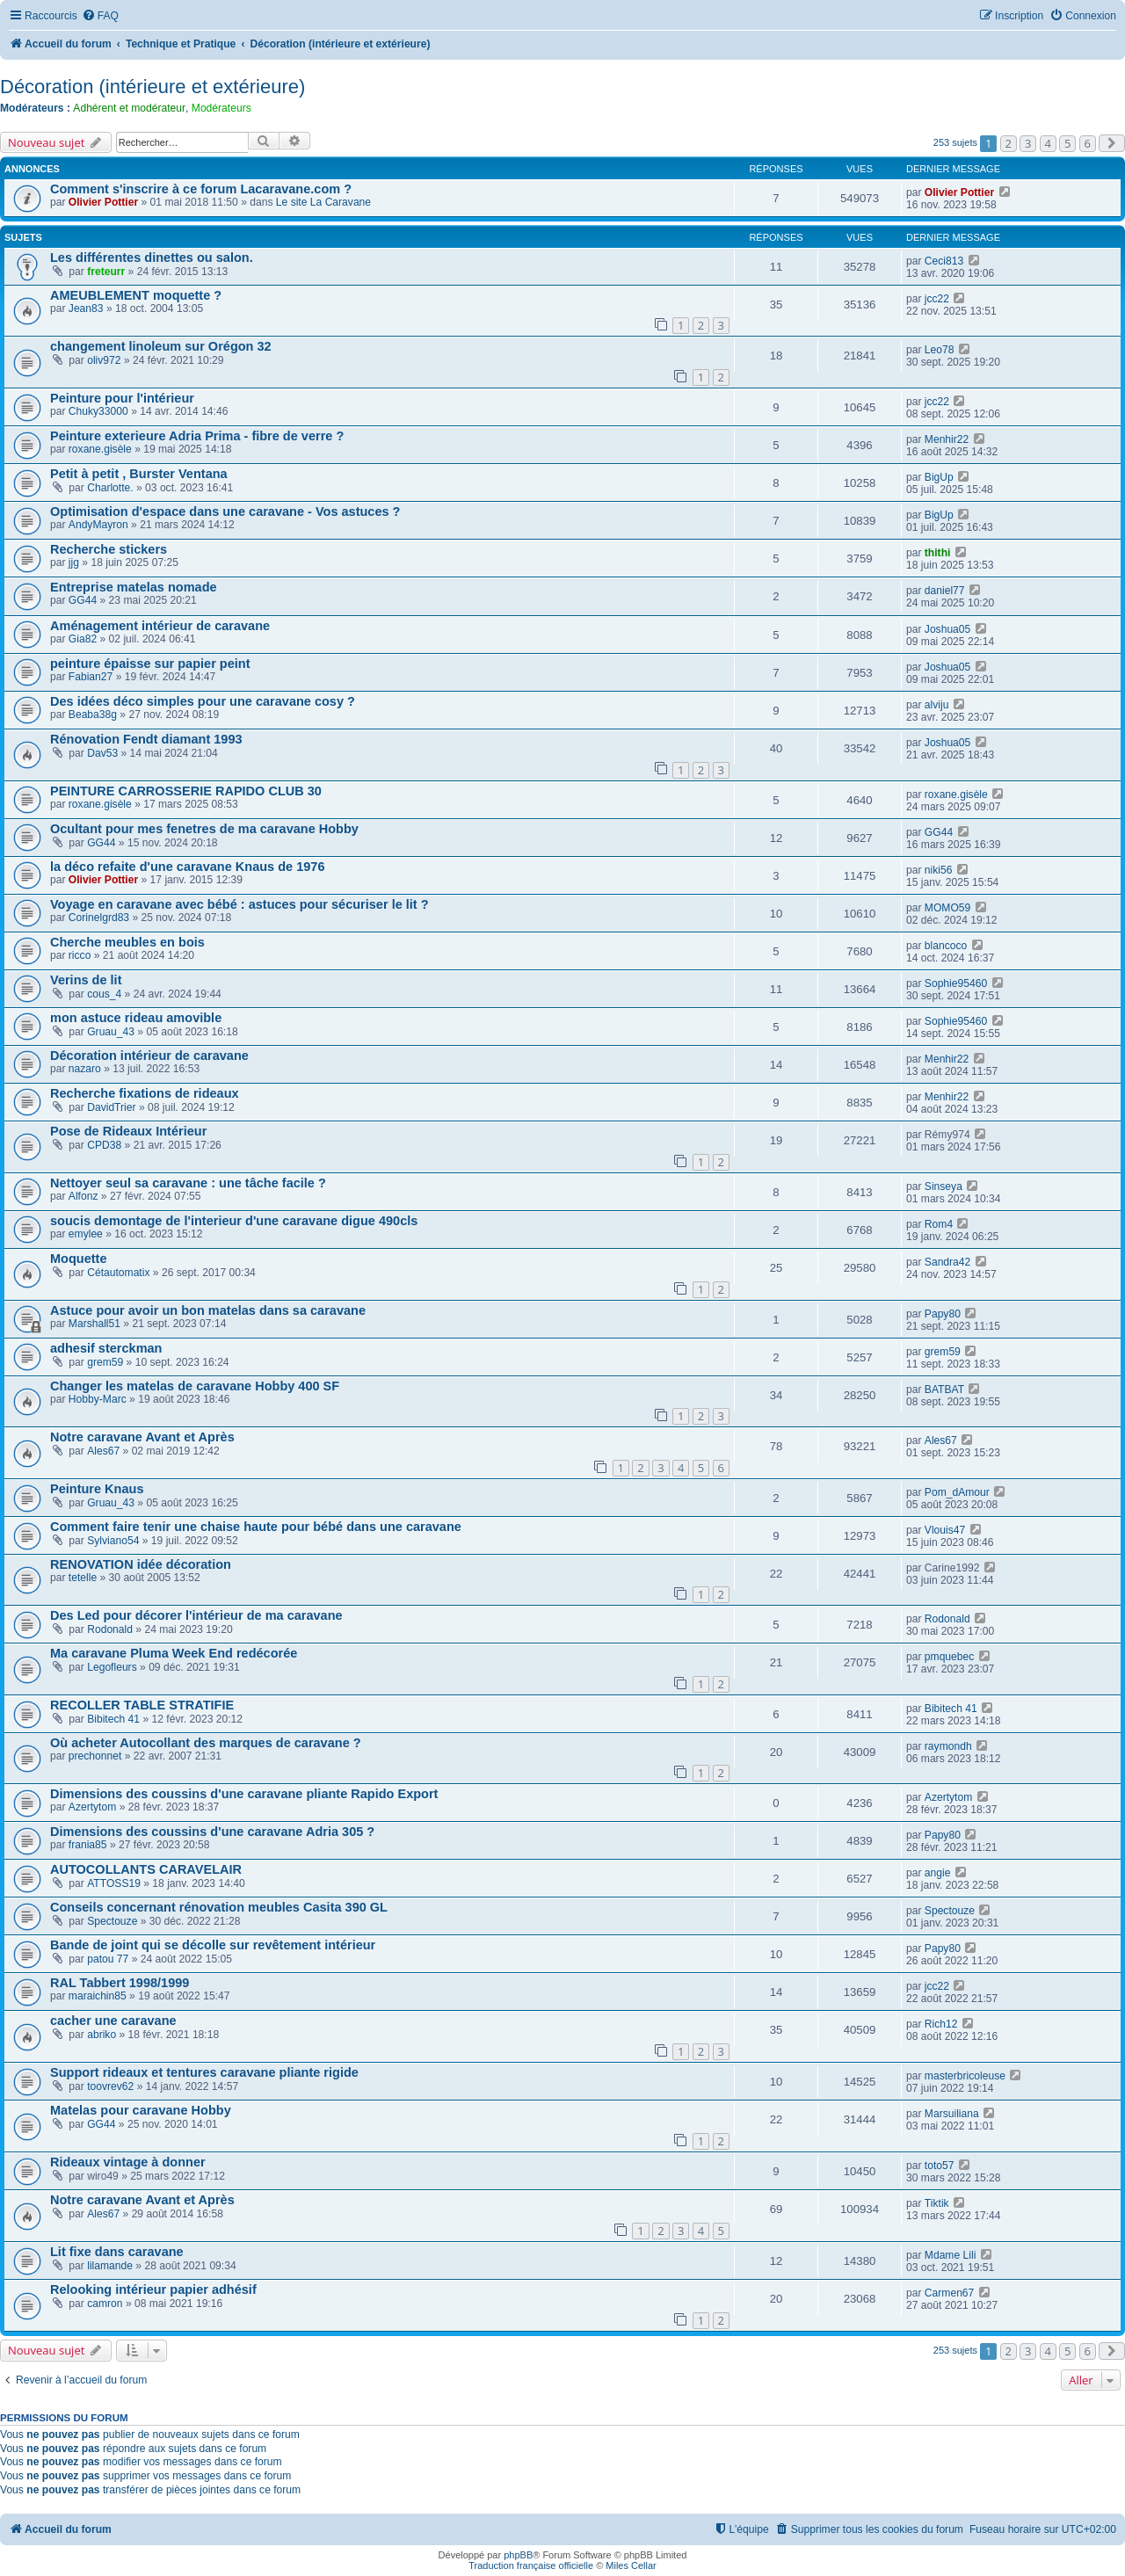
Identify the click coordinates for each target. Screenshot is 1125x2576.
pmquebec (949, 1657)
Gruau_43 (110, 1032)
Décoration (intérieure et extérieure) (152, 87)
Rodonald (110, 1629)
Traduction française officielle (530, 2565)
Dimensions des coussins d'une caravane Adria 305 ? (212, 1832)
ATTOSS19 (114, 1883)
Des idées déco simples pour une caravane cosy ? (202, 701)
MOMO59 (947, 908)
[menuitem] (100, 16)
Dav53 (102, 753)
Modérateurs (221, 108)
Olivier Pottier (103, 202)
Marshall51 (94, 1323)
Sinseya (943, 1186)
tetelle (83, 1577)
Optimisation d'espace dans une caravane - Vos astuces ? (225, 511)
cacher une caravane (113, 2021)
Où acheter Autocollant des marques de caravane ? (205, 1743)
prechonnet (95, 1756)
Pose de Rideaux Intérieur (128, 1131)
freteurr (106, 271)
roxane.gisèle (100, 449)
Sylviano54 (113, 1541)
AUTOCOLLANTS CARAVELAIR (146, 1869)
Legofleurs (111, 1667)
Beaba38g (93, 714)
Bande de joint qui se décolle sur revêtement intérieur (212, 1945)
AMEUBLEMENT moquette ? (135, 295)
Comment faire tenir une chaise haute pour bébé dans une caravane (255, 1527)
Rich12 (941, 2024)
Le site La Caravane (323, 202)
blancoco (946, 946)
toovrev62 (110, 2086)
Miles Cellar (631, 2565)
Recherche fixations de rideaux (144, 1093)
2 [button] (1008, 143)
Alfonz (83, 1196)
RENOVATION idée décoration (140, 1564)
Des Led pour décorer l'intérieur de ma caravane (196, 1615)
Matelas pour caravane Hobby (140, 2110)
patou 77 (107, 1959)
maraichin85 (98, 1996)
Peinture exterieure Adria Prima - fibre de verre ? (197, 436)
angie (938, 1873)
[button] (1112, 143)
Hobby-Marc (98, 1399)
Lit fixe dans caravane (117, 2252)
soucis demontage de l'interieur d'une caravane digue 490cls (233, 1221)
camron (104, 2303)
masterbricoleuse (965, 2076)
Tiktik (937, 2203)
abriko (101, 2034)
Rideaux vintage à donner (128, 2162)
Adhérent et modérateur (129, 108)
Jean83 (86, 308)
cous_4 (104, 994)
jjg (74, 562)
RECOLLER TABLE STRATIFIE (142, 1705)
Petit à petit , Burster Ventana (139, 474)
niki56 (939, 870)
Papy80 (943, 1314)
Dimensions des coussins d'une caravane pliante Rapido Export (244, 1794)
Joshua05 (947, 629)
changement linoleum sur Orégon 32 (161, 346)
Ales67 (103, 1451)
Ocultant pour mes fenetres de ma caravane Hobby (204, 829)
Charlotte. (110, 488)
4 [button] (1048, 143)
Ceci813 (944, 261)
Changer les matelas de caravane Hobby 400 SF (194, 1386)
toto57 (939, 2165)
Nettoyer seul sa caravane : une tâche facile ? (188, 1183)
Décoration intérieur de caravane (149, 1056)
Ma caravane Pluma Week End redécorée (173, 1653)
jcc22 (937, 299)
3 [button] (1028, 143)
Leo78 (939, 350)
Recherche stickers (108, 549)
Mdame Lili (950, 2255)
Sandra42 (947, 1262)
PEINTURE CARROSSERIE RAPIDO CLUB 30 (186, 791)
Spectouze (112, 1921)
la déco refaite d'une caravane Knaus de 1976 (187, 867)
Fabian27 (90, 677)
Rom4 (939, 1224)
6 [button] (1088, 143)
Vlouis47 (945, 1530)
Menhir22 (947, 439)
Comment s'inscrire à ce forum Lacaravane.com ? (201, 189)
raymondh (948, 1746)
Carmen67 (949, 2293)
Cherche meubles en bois (127, 942)
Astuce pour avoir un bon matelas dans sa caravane (208, 1310)
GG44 (83, 600)
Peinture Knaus (96, 1489)
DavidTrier (111, 1107)
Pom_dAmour (957, 1492)
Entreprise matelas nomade (133, 587)
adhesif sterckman (106, 1348)
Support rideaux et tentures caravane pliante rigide (204, 2072)
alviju (937, 705)
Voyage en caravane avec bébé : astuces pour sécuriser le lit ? (239, 904)
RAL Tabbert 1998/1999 (119, 1983)
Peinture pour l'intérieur (122, 398)
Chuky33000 (98, 411)
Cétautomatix (118, 1272)
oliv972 (103, 360)
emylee (86, 1234)
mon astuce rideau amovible (135, 1018)
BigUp (939, 477)
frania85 (88, 1845)
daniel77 (945, 590)
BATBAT (944, 1389)
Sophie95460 (956, 983)
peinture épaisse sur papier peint (150, 664)
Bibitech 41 (113, 1719)
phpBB (518, 2555)
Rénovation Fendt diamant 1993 (146, 739)
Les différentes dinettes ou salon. (151, 257)
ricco (80, 955)
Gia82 (83, 639)
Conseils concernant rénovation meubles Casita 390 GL (219, 1907)
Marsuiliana (952, 2114)
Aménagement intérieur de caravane (160, 626)
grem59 (105, 1362)
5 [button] (1067, 143)
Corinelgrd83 (99, 917)
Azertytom (92, 1807)
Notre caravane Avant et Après (142, 1437)
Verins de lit (85, 980)
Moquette (78, 1259)
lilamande (110, 2266)
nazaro (85, 1069)
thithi (938, 553)
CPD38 (104, 1145)
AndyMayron (98, 525)
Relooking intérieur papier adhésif (153, 2289)
